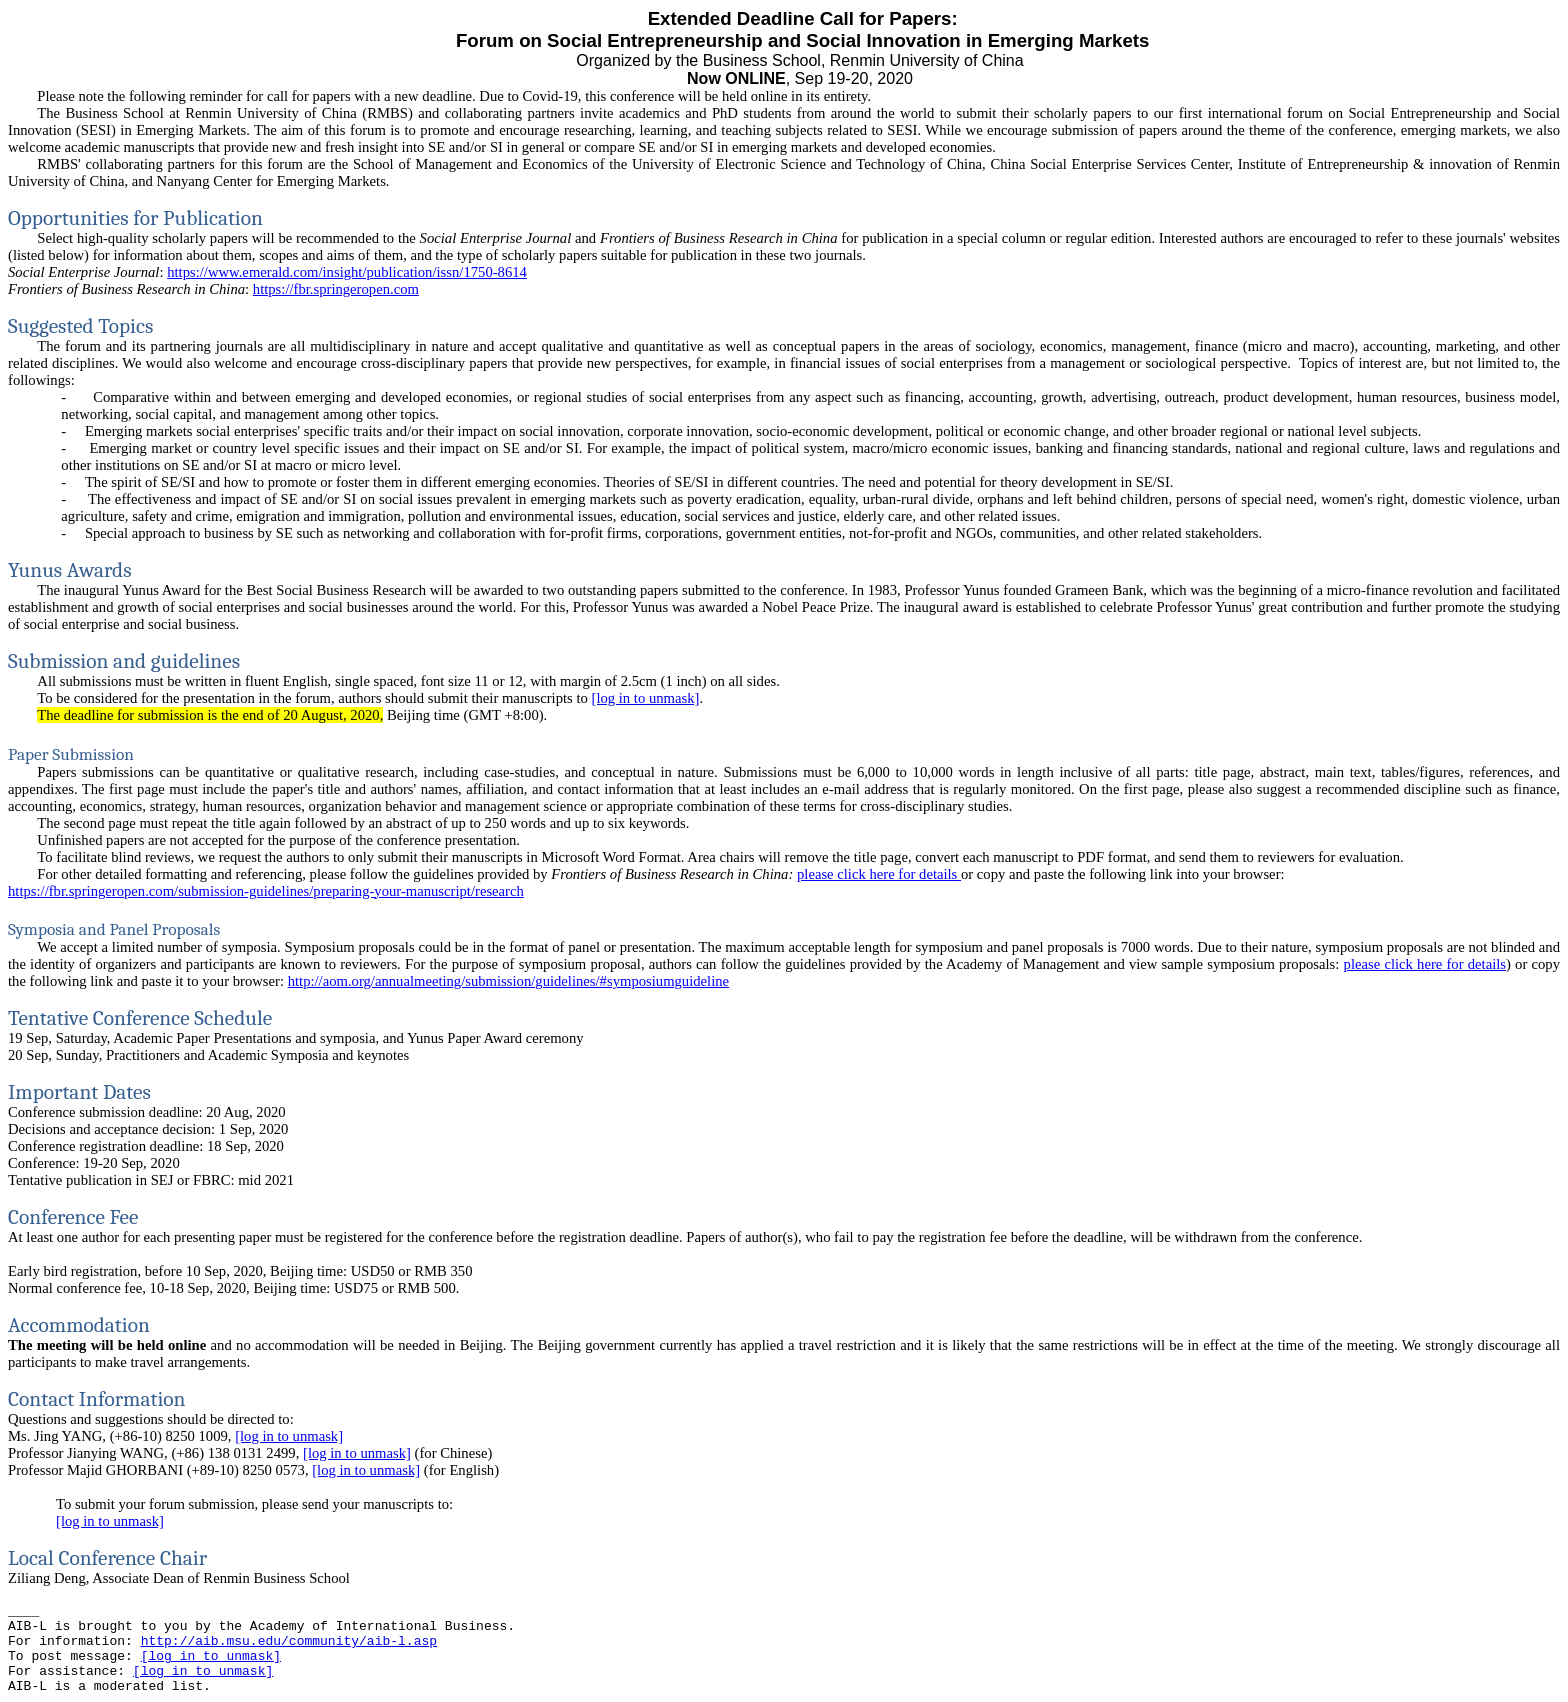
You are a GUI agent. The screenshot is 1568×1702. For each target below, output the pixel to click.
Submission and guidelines (124, 661)
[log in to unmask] (646, 698)
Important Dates (79, 1092)
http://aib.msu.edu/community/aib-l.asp (289, 1641)
